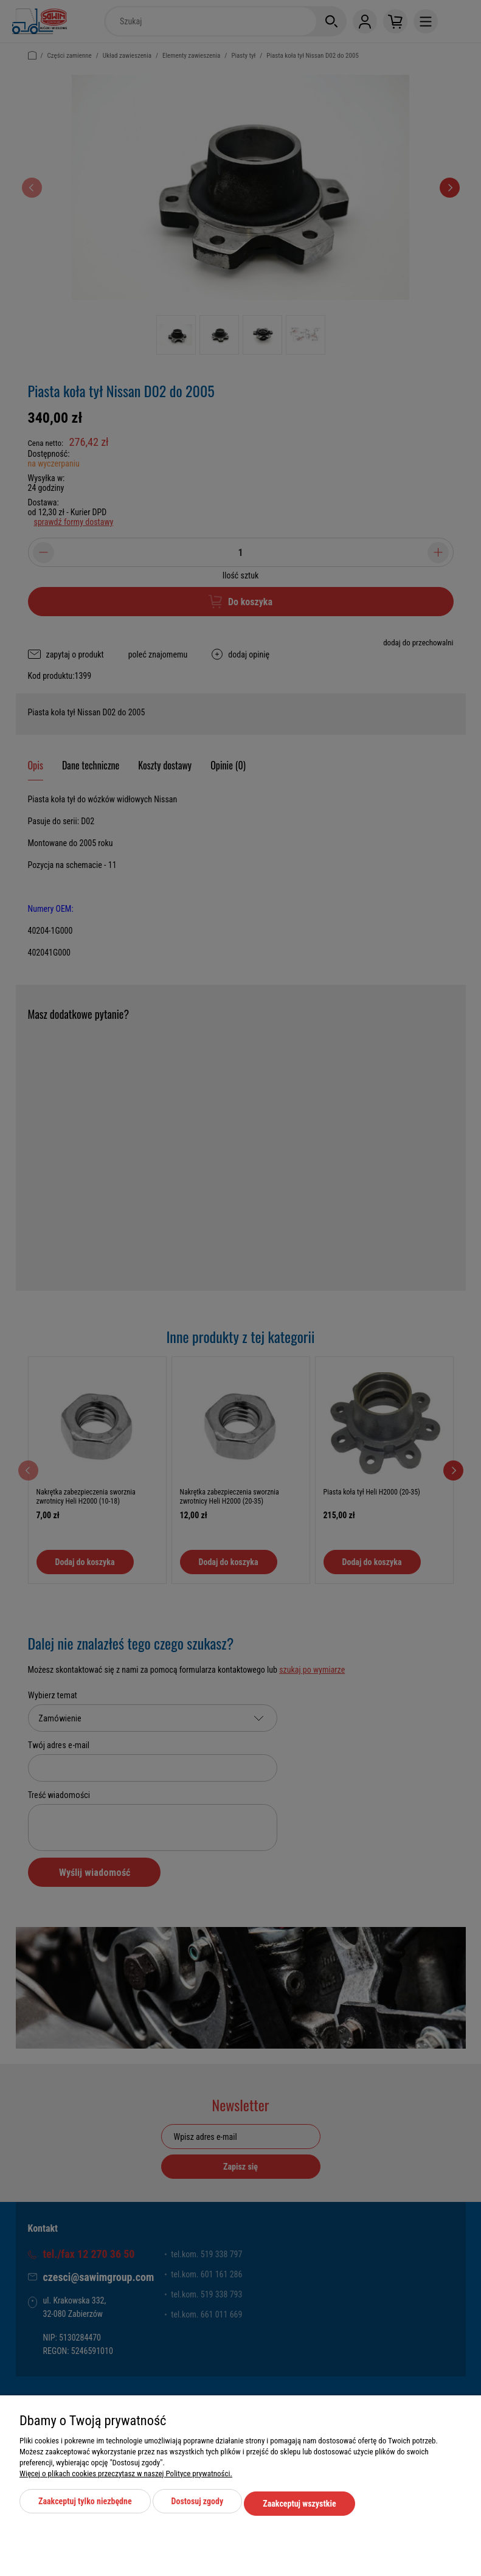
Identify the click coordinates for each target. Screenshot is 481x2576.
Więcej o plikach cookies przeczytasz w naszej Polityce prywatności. (125, 2477)
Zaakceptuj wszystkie (299, 2505)
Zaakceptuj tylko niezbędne (85, 2505)
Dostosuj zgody (197, 2505)
